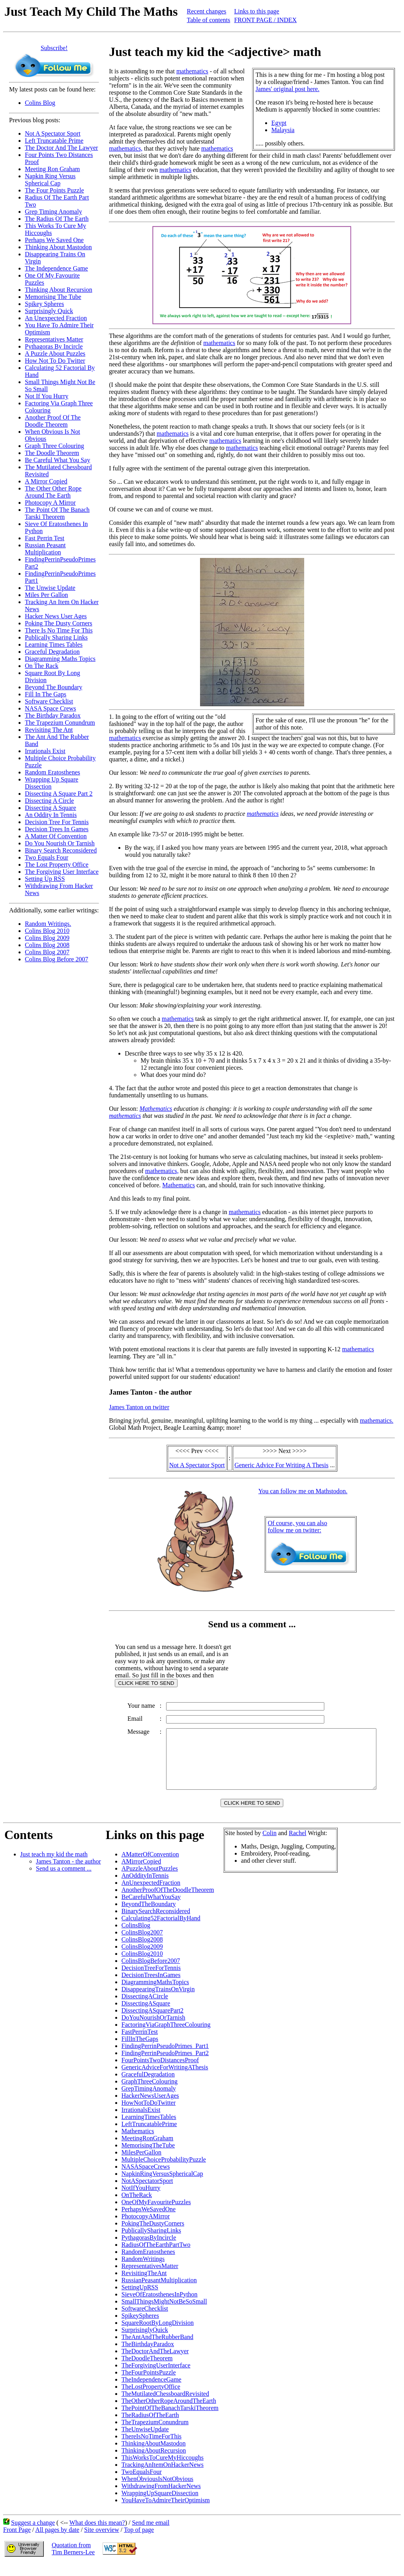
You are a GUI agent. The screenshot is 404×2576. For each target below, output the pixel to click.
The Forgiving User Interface (62, 871)
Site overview (101, 2541)
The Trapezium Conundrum (60, 722)
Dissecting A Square (50, 807)
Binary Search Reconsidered (61, 850)
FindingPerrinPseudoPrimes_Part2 (165, 2064)
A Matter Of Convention (56, 836)
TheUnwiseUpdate (145, 2441)
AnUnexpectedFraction (151, 1894)
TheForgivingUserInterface (156, 2377)
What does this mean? (97, 2534)
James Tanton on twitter (139, 1407)
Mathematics (156, 1108)
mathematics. (376, 1420)
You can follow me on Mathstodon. (303, 1491)
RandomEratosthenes (148, 2263)
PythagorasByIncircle (149, 2249)
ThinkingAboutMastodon (154, 2455)
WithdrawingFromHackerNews (161, 2497)
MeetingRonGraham (148, 2150)
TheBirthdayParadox (148, 2355)
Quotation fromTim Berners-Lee (73, 2560)
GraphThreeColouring (150, 2093)
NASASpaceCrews (146, 2178)
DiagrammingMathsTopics (155, 1993)
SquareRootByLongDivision (158, 2334)
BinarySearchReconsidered (156, 1922)
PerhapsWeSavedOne (149, 2221)
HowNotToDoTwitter (149, 2114)
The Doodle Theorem (52, 453)
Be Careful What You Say (57, 460)
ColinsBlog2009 (142, 1958)
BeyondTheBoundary (149, 1915)
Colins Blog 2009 (47, 938)
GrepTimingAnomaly (149, 2100)
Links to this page (256, 11)
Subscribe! (54, 48)
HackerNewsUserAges (150, 2107)
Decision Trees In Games (56, 829)
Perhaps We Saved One (54, 240)
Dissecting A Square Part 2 (59, 793)
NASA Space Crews (50, 708)
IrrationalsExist (141, 2121)
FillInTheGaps (140, 2050)
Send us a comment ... (64, 1880)
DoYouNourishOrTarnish (153, 2029)
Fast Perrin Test (44, 538)
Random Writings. (48, 923)
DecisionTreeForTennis (151, 1979)
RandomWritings (143, 2270)
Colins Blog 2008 (47, 945)
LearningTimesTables (149, 2128)
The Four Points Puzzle (54, 190)
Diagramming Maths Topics (60, 658)
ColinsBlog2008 (142, 1951)
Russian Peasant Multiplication (45, 549)
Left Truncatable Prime (54, 140)
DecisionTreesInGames (151, 1986)
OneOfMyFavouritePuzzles (156, 2213)
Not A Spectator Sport (52, 133)
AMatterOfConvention (150, 1866)
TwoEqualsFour (142, 2483)
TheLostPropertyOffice (151, 2398)
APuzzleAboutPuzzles (150, 1880)
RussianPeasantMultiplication (159, 2292)
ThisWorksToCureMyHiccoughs (163, 2469)
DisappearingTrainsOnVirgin (158, 2001)
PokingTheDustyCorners (153, 2235)
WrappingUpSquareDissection (160, 2504)
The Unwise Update (50, 587)
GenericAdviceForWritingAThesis (165, 2079)
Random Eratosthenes (52, 772)
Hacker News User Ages (56, 616)
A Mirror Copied (46, 481)
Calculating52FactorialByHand (161, 1930)
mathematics (192, 71)
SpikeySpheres (140, 2327)
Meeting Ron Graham (52, 169)
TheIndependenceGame (151, 2391)
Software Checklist (49, 701)
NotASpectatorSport (147, 2192)
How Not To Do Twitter (55, 360)
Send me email (150, 2534)
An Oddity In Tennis (51, 814)
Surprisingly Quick (49, 311)
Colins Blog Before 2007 (56, 959)
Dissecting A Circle (49, 800)
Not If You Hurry (46, 396)
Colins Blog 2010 (47, 930)
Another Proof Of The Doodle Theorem (52, 421)
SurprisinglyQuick (145, 2341)
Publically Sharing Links (56, 637)
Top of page (139, 2541)
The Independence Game (56, 268)
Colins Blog (40, 102)
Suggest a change (33, 2534)
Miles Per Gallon (46, 594)
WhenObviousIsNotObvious (157, 2490)
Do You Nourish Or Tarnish (60, 843)
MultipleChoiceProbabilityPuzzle (164, 2171)
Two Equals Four (46, 857)
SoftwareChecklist (145, 2320)
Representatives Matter (54, 339)
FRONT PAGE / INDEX (265, 20)
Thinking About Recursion (58, 289)
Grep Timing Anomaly (53, 211)
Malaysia (283, 130)
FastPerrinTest (140, 2043)
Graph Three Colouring (54, 445)
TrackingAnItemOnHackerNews (163, 2476)
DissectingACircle (145, 2008)
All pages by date (57, 2541)
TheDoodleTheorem (147, 2370)
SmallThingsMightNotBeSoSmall (164, 2313)
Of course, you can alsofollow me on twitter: (297, 1526)
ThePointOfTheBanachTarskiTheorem (170, 2419)
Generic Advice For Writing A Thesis (281, 1465)
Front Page (17, 2541)
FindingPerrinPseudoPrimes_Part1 (165, 2057)
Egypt (278, 122)
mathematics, (125, 148)
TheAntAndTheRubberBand (157, 2348)
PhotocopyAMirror (146, 2228)
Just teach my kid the (54, 1866)
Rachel (297, 1844)
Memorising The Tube (53, 296)
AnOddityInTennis (145, 1887)
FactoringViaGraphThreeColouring (166, 2036)
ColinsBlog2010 (142, 1965)
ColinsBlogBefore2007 (151, 1972)
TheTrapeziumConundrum (155, 2434)
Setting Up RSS (45, 878)
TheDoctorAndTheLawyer (155, 2363)
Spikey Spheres (44, 303)
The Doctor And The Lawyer (61, 147)
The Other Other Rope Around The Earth (53, 492)
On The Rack (41, 665)
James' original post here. (288, 89)
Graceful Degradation (52, 651)
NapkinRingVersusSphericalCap (162, 2185)
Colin (269, 1844)
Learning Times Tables (53, 644)
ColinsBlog (136, 1937)
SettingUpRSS (140, 2299)
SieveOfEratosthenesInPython (160, 2306)
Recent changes (206, 11)
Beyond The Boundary (53, 687)
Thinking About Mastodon (58, 247)
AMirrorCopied (141, 1873)
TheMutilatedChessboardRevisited (165, 2405)
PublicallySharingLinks (151, 2242)
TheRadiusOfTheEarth (150, 2426)
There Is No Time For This (59, 630)
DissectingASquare (146, 2015)
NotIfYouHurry (141, 2199)
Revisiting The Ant (49, 729)
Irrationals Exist (45, 751)
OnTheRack (137, 2206)
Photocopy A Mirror (50, 502)
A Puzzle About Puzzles (55, 353)
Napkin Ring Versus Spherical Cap (50, 180)
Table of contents (208, 20)
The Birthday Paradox (52, 715)
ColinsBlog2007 (142, 1944)
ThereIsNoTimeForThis (151, 2448)
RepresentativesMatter (150, 2277)
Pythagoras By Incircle (54, 346)
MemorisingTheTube (148, 2157)
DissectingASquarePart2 (152, 2022)
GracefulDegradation (148, 2086)
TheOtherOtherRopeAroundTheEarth (169, 2412)
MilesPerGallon (141, 2164)
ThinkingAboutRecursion (154, 2462)
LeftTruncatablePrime (149, 2135)
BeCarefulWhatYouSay (151, 1908)
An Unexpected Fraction (56, 318)
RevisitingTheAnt (144, 2284)
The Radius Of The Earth (56, 218)
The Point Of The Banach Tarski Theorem (57, 513)
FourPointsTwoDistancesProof (160, 2072)
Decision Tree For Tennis (57, 822)
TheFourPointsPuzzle (149, 2384)
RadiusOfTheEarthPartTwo (156, 2256)
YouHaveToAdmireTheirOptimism (166, 2512)
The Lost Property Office (56, 864)
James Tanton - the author (68, 1873)
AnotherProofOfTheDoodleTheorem (168, 1901)
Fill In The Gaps (45, 694)
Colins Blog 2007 (47, 952)
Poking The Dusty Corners (58, 623)
